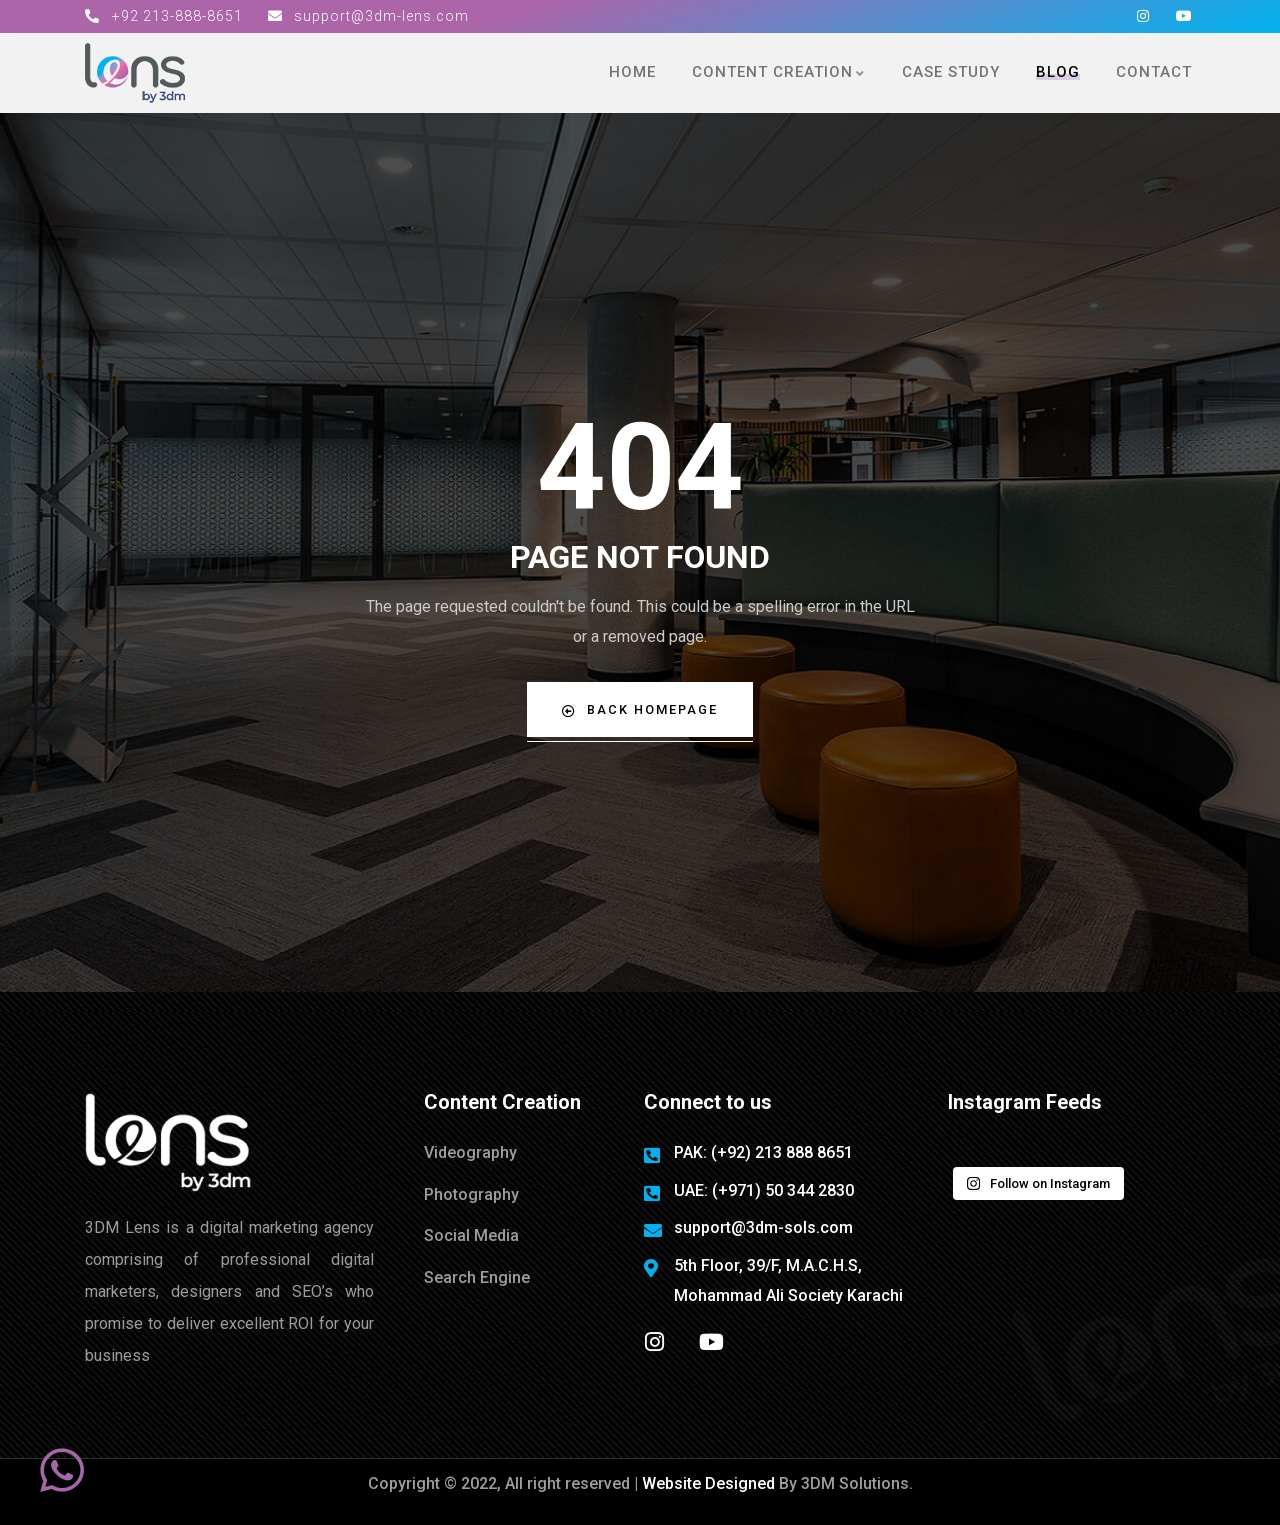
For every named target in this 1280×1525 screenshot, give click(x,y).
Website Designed (710, 1483)
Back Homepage (640, 709)
